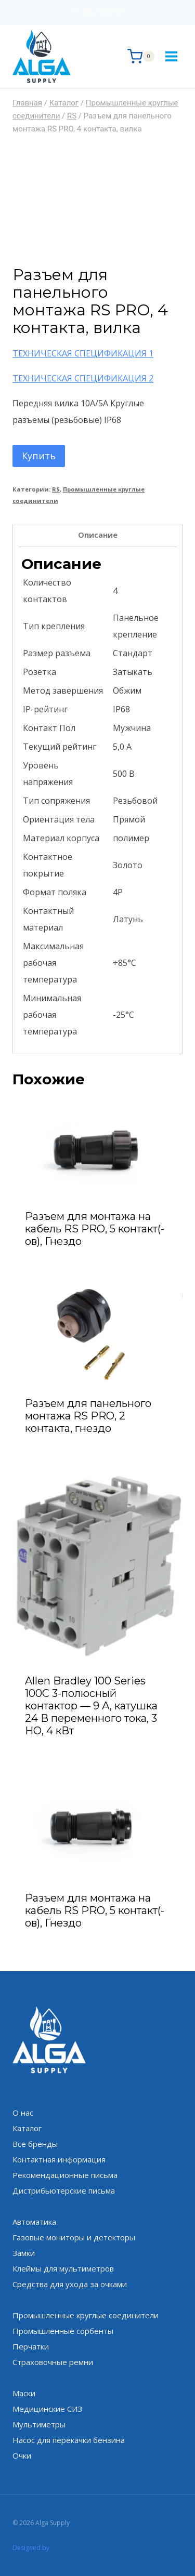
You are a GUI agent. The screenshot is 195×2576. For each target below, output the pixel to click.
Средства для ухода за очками (69, 2284)
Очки (21, 2455)
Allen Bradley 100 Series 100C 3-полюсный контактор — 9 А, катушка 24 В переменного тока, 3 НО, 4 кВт (91, 1706)
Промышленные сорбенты (62, 2331)
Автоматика (34, 2221)
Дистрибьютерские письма (63, 2190)
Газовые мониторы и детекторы (73, 2237)
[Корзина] (140, 56)
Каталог (27, 2128)
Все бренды (35, 2144)
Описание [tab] (98, 535)
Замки (23, 2253)
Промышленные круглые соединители (85, 2315)
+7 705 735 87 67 (98, 12)
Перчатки (30, 2346)
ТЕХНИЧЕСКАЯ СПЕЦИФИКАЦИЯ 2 (82, 378)
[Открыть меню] (171, 56)
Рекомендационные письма (65, 2175)
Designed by (30, 2547)
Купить (39, 455)
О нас (22, 2112)
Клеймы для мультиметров (63, 2268)
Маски (23, 2393)
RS (56, 489)
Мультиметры (39, 2424)
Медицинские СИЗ (47, 2409)
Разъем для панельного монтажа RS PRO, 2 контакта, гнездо (88, 1416)
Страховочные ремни (52, 2362)
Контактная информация (59, 2159)
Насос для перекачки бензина (68, 2440)
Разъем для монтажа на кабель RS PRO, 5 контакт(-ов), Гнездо (94, 1228)
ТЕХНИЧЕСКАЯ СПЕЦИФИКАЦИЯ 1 (82, 353)
